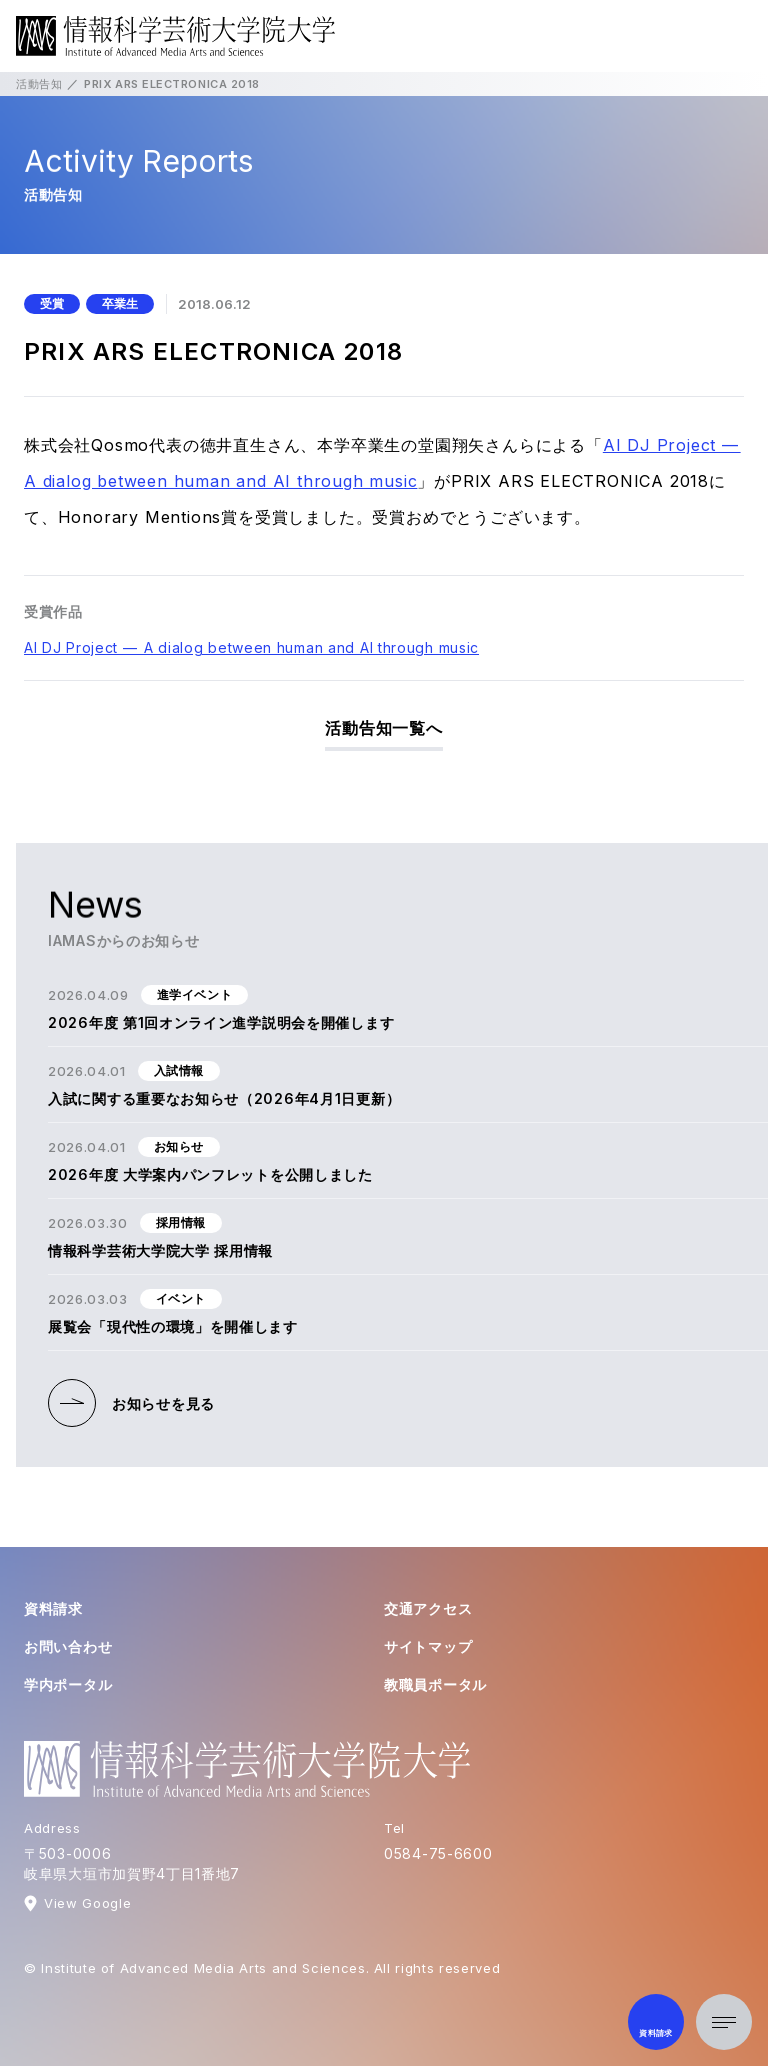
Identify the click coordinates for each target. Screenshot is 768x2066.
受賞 (52, 303)
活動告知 (39, 84)
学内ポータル (68, 1684)
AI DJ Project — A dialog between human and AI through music (251, 647)
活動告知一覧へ (384, 728)
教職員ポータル (435, 1684)
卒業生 (120, 303)
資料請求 (53, 1608)
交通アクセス (428, 1608)
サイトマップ (428, 1646)
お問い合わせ (68, 1646)
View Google (87, 1903)
